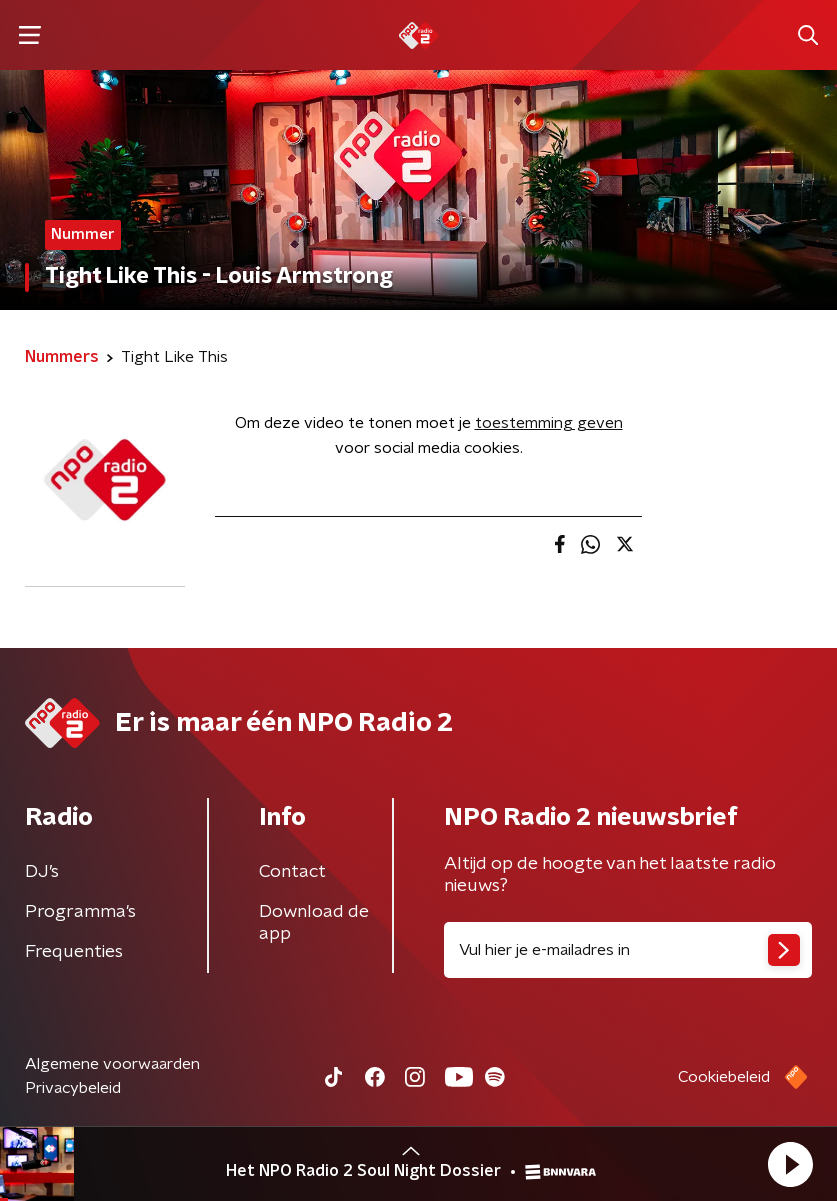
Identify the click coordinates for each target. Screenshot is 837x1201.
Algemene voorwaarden (112, 1064)
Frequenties (74, 952)
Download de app (314, 923)
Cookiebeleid (724, 1077)
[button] (790, 1164)
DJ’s (42, 872)
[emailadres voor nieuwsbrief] (628, 950)
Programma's (80, 912)
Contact (292, 872)
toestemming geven (549, 423)
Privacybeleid (73, 1088)
